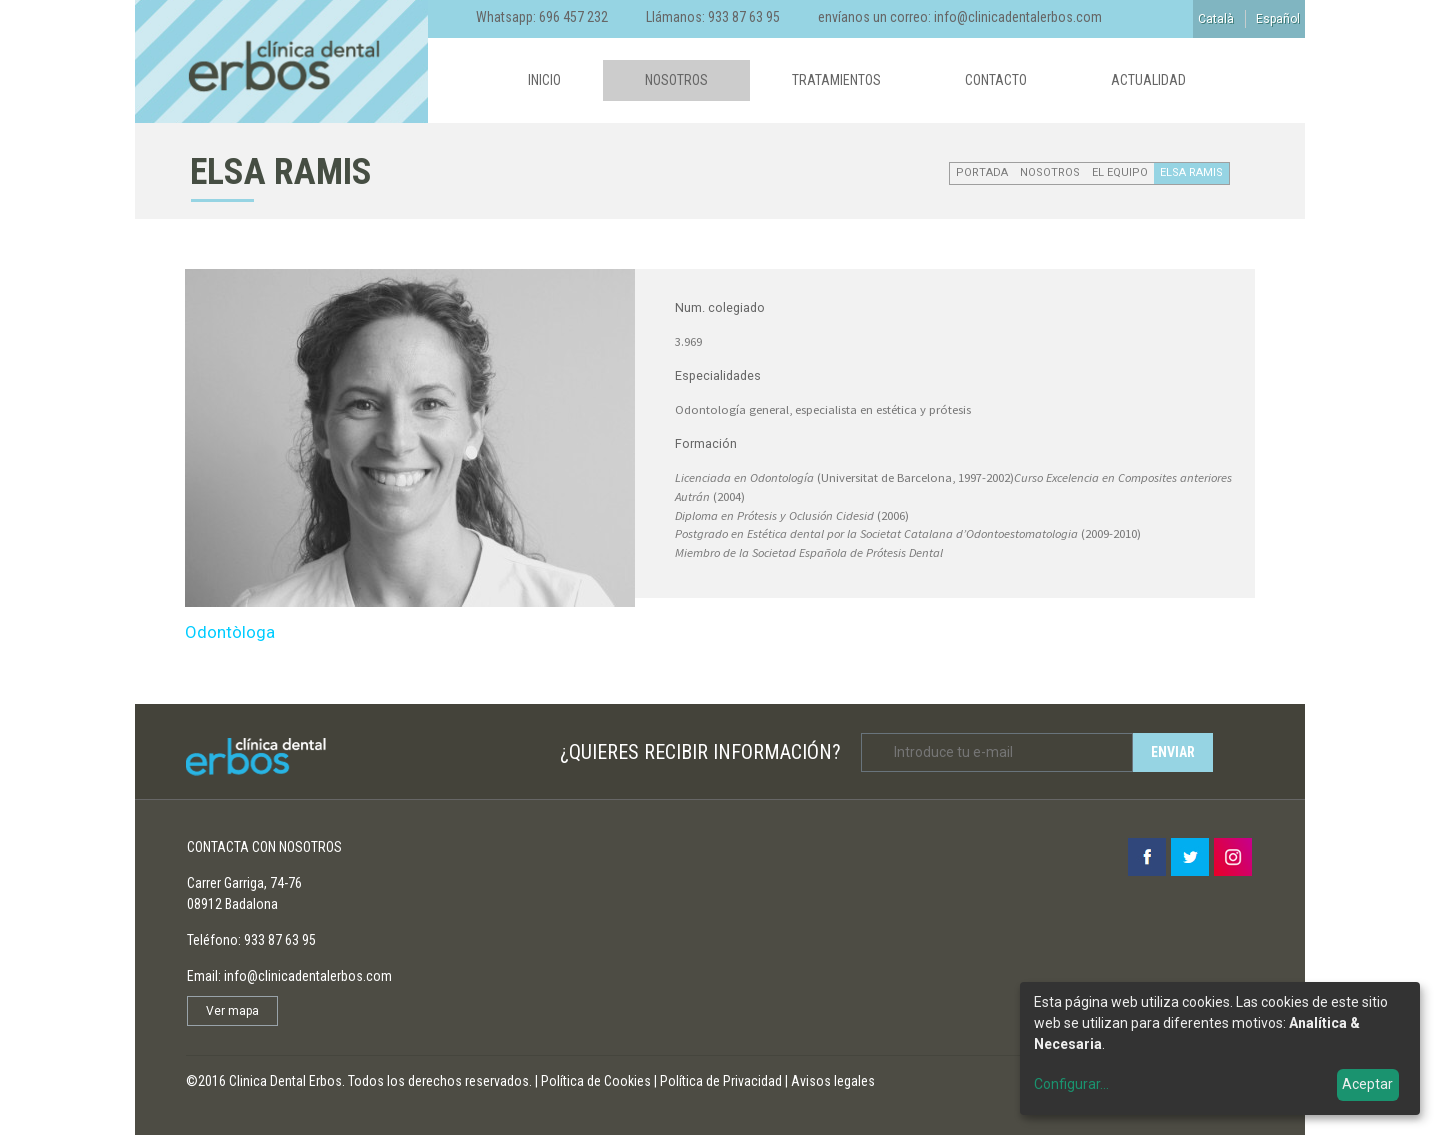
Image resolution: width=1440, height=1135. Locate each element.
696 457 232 (573, 17)
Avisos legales (833, 1081)
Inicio (544, 80)
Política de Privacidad (721, 1081)
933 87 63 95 (744, 17)
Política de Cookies (596, 1081)
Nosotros (676, 80)
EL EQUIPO (1120, 172)
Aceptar (1367, 1084)
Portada (982, 172)
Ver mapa (232, 1011)
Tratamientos (836, 80)
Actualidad (1148, 80)
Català (1216, 19)
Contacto (996, 80)
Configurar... (1071, 1084)
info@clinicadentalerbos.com (1018, 17)
